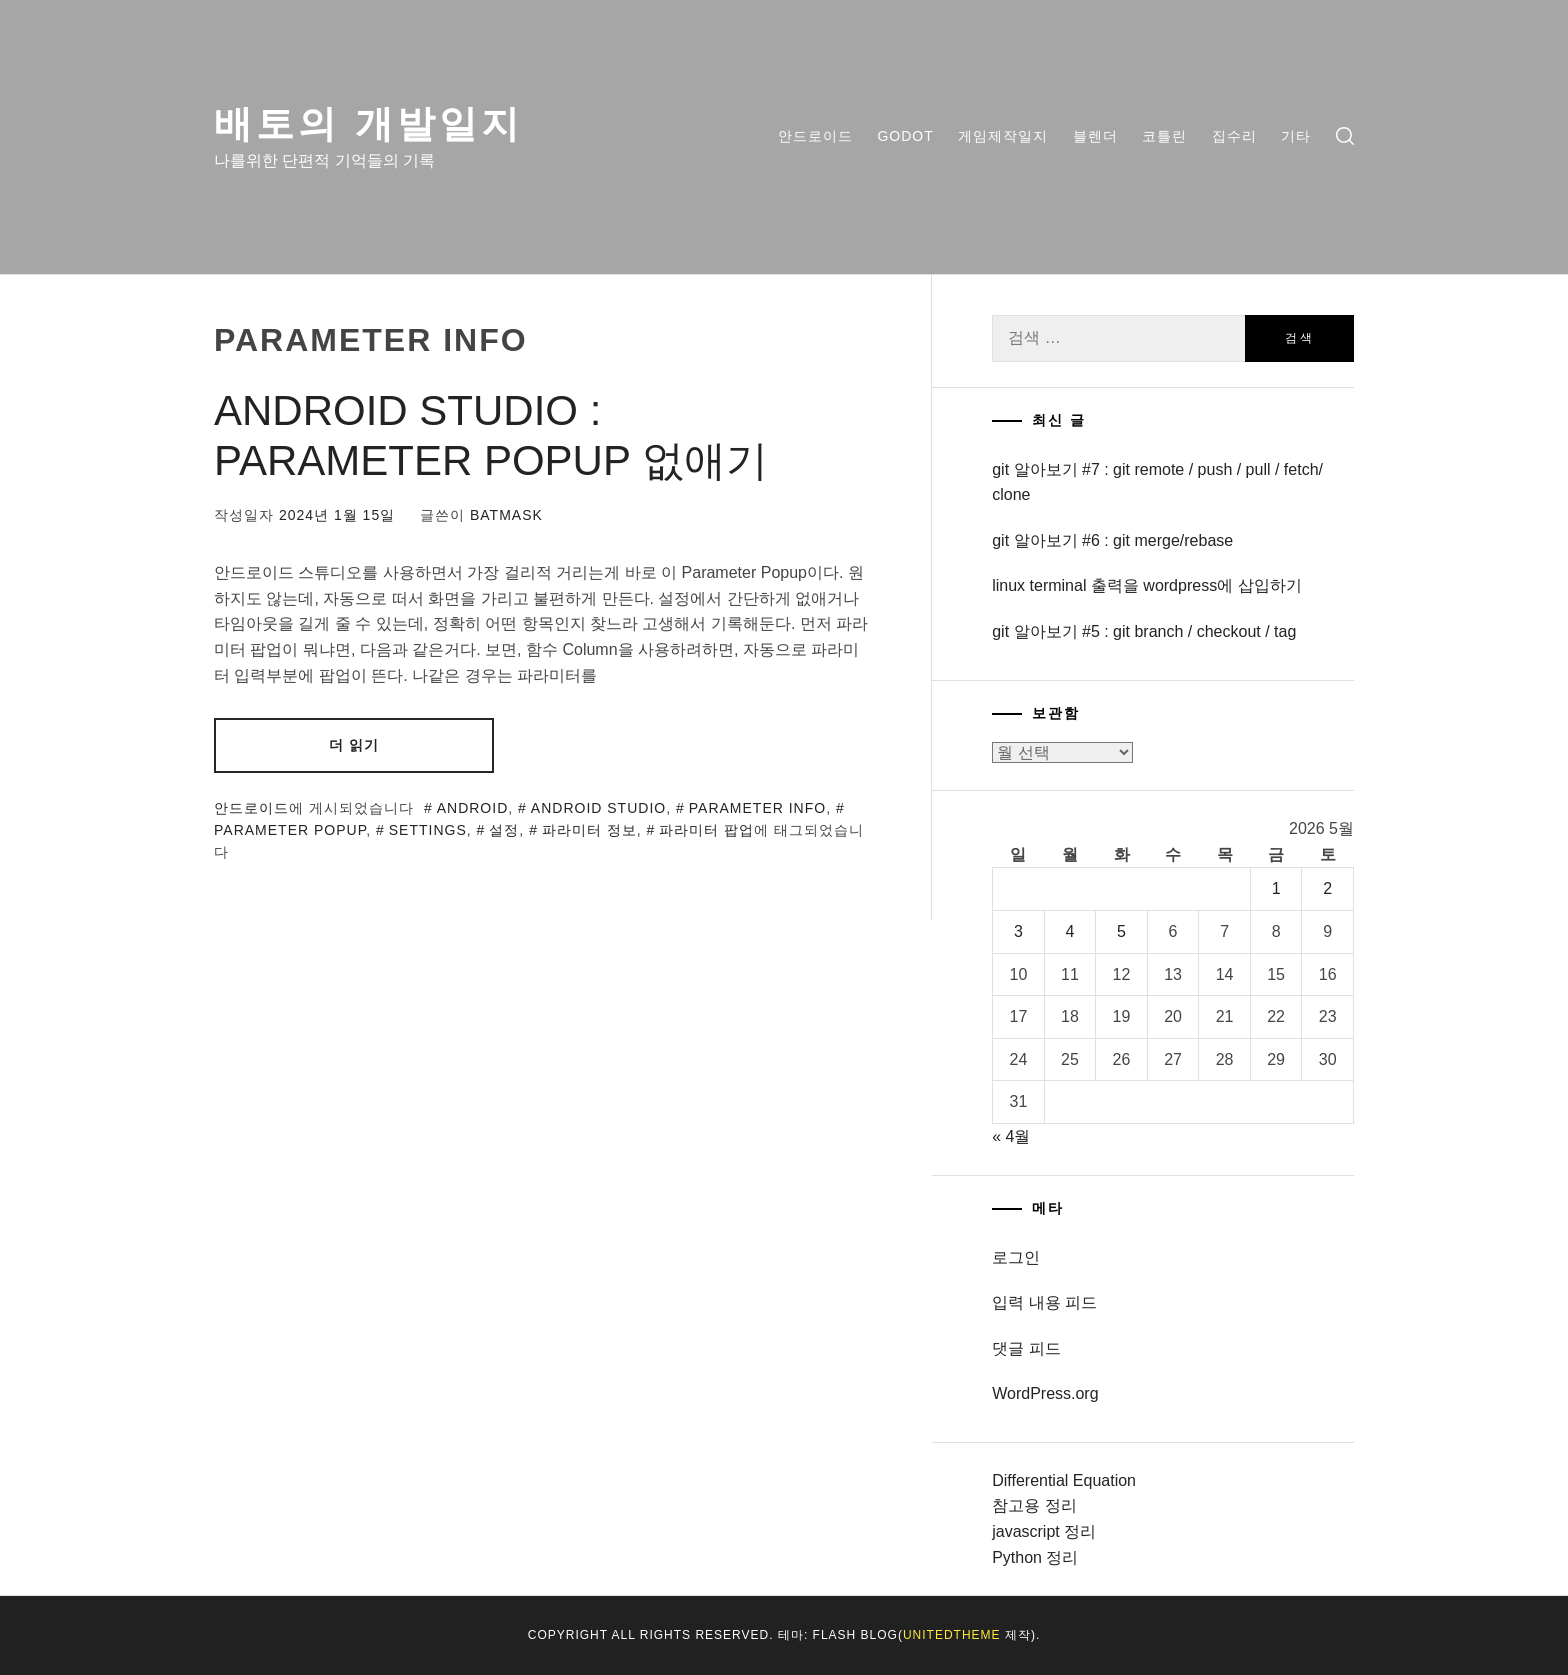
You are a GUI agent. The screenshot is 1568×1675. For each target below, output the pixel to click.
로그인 (1016, 1257)
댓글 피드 (1026, 1348)
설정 (504, 830)
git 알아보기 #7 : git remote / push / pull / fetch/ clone (1157, 482)
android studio (598, 808)
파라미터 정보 (589, 830)
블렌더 (1095, 136)
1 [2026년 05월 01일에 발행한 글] (1276, 888)
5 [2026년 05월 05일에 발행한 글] (1121, 931)
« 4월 (1011, 1136)
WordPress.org (1045, 1393)
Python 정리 (1035, 1557)
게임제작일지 (1003, 136)
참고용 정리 (1034, 1505)
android (473, 808)
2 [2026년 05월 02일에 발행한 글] (1327, 888)
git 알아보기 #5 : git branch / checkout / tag (1144, 631)
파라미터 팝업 (706, 830)
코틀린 (1164, 136)
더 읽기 (354, 745)
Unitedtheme (952, 1635)
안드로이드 (815, 136)
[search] (1345, 136)
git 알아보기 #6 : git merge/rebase (1112, 540)
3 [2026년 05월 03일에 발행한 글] (1018, 931)
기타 (1296, 136)
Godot (905, 136)
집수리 (1234, 136)
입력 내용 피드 (1044, 1302)
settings (428, 830)
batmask (506, 515)
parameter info (757, 808)
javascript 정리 (1044, 1531)
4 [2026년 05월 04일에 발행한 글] (1070, 931)
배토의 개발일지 (368, 123)
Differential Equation (1064, 1480)
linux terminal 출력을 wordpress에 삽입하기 (1146, 585)
